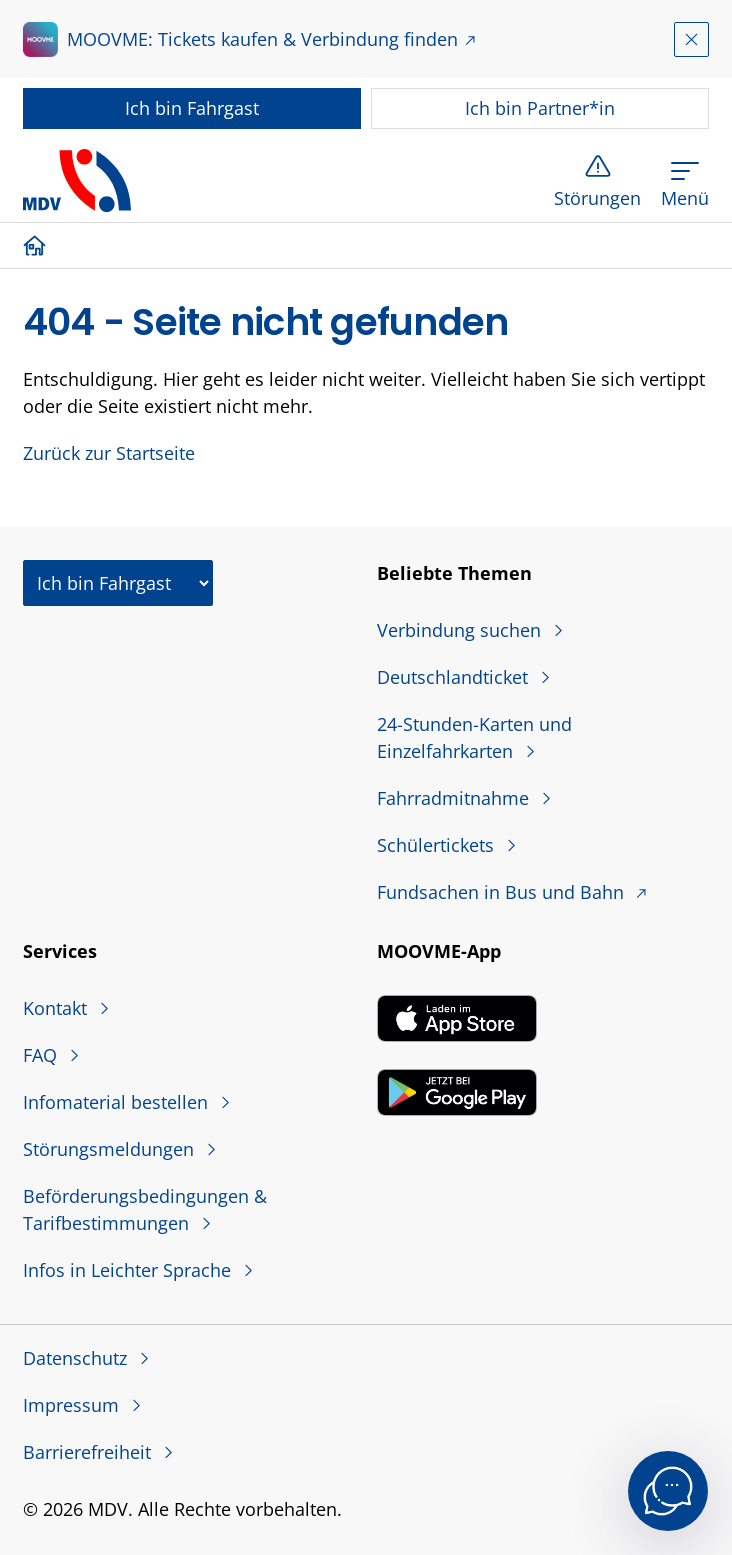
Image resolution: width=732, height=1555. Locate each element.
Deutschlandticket (455, 677)
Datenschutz (77, 1358)
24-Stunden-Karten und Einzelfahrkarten (474, 737)
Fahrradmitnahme (455, 798)
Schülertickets (438, 845)
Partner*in (540, 108)
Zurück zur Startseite (109, 453)
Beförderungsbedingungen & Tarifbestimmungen (145, 1209)
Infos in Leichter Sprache (129, 1270)
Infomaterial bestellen (118, 1102)
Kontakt (57, 1008)
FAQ (42, 1055)
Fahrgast (192, 108)
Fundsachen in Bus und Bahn (503, 892)
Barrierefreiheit (89, 1452)
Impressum (73, 1405)
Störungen (597, 198)
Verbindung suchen (461, 630)
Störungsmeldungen (111, 1149)
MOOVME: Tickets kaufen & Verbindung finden (262, 39)
